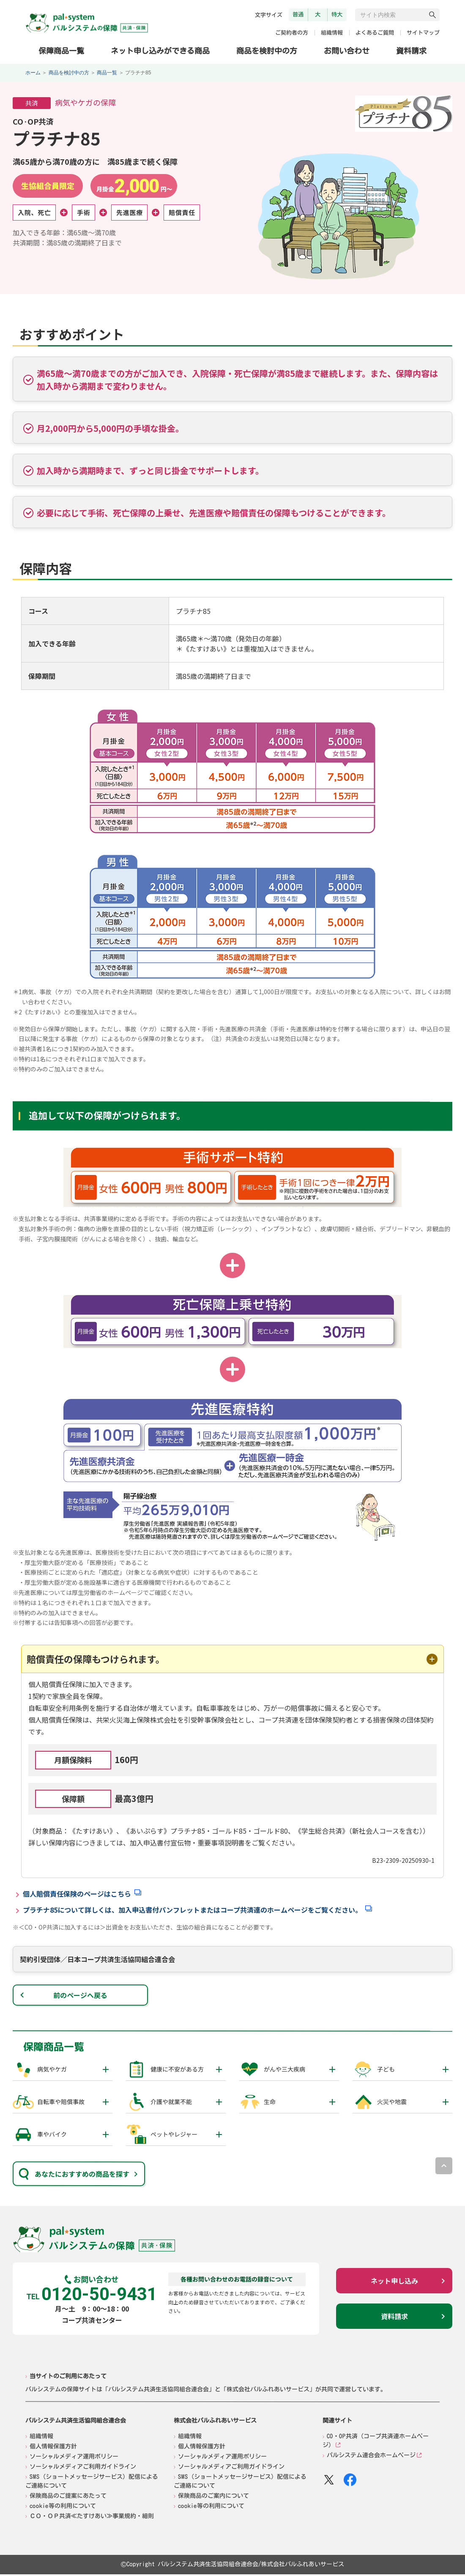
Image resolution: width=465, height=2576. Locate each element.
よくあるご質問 (375, 32)
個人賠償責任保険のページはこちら (77, 1895)
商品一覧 (107, 73)
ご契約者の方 (291, 32)
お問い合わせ (346, 51)
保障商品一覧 (61, 50)
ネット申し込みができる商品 (160, 50)
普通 (298, 14)
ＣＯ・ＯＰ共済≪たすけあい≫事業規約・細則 (92, 2518)
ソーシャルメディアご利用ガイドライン (83, 2468)
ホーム (33, 73)
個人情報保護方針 (53, 2448)
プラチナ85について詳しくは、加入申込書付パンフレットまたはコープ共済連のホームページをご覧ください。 (192, 1911)
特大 (336, 14)
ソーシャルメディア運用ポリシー (74, 2458)
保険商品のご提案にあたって (68, 2497)
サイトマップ (423, 32)
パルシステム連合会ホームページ (371, 2457)
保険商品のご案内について (213, 2497)
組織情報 (332, 32)
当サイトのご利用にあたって (68, 2377)
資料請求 (411, 51)
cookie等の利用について (63, 2508)
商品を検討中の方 (266, 50)
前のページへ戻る (80, 1997)
